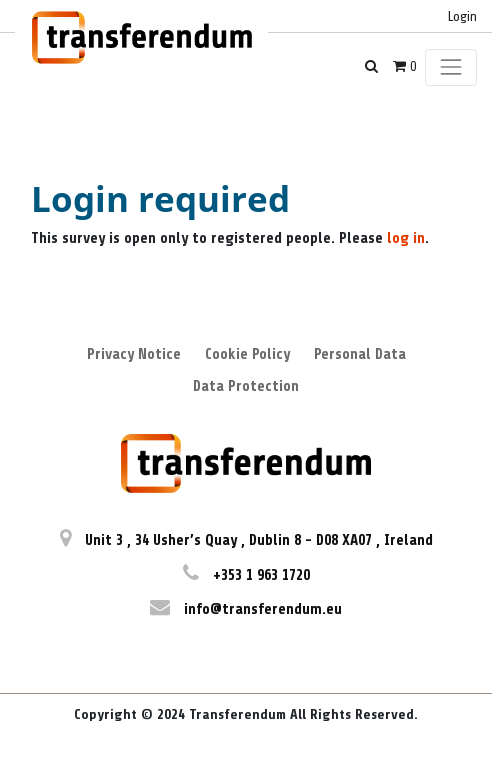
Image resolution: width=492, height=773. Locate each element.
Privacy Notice (134, 354)
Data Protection (246, 386)
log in (406, 238)
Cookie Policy (247, 354)
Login (462, 16)
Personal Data (360, 354)
